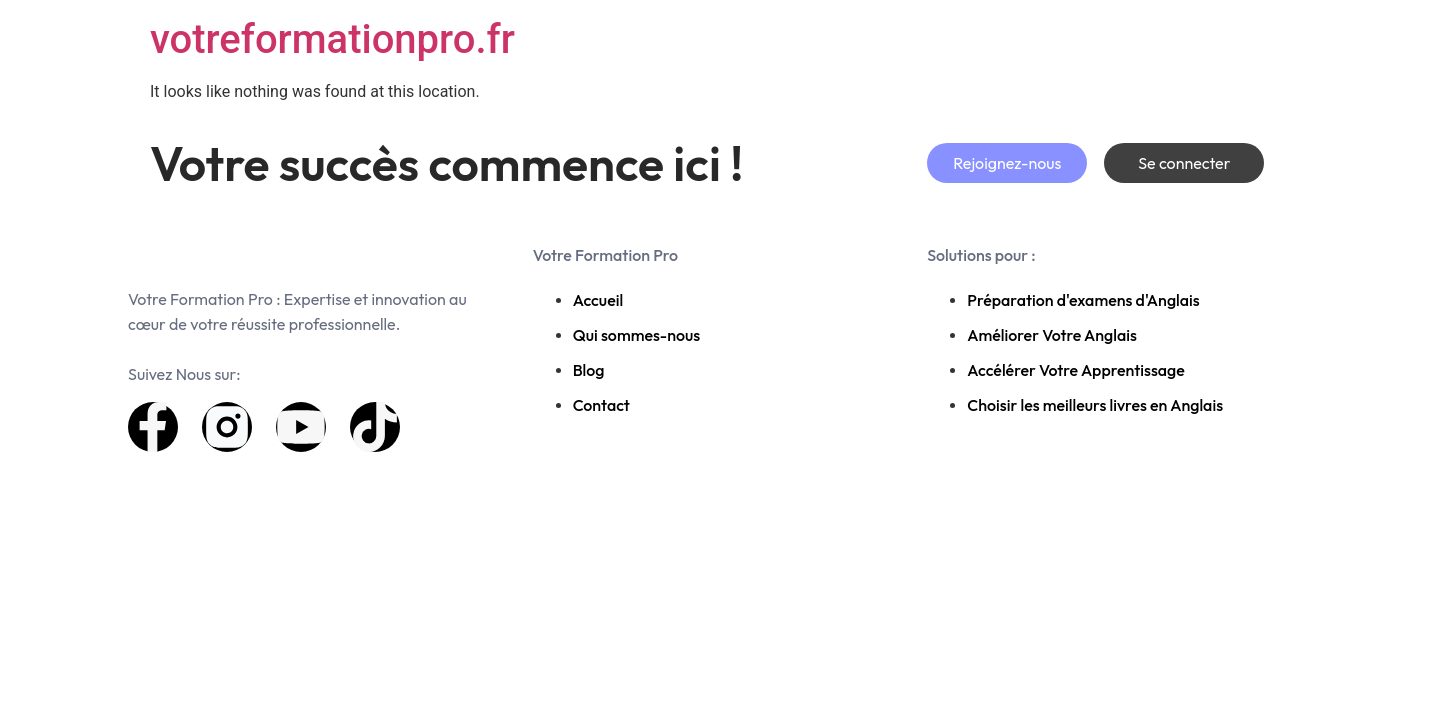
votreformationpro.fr (332, 39)
